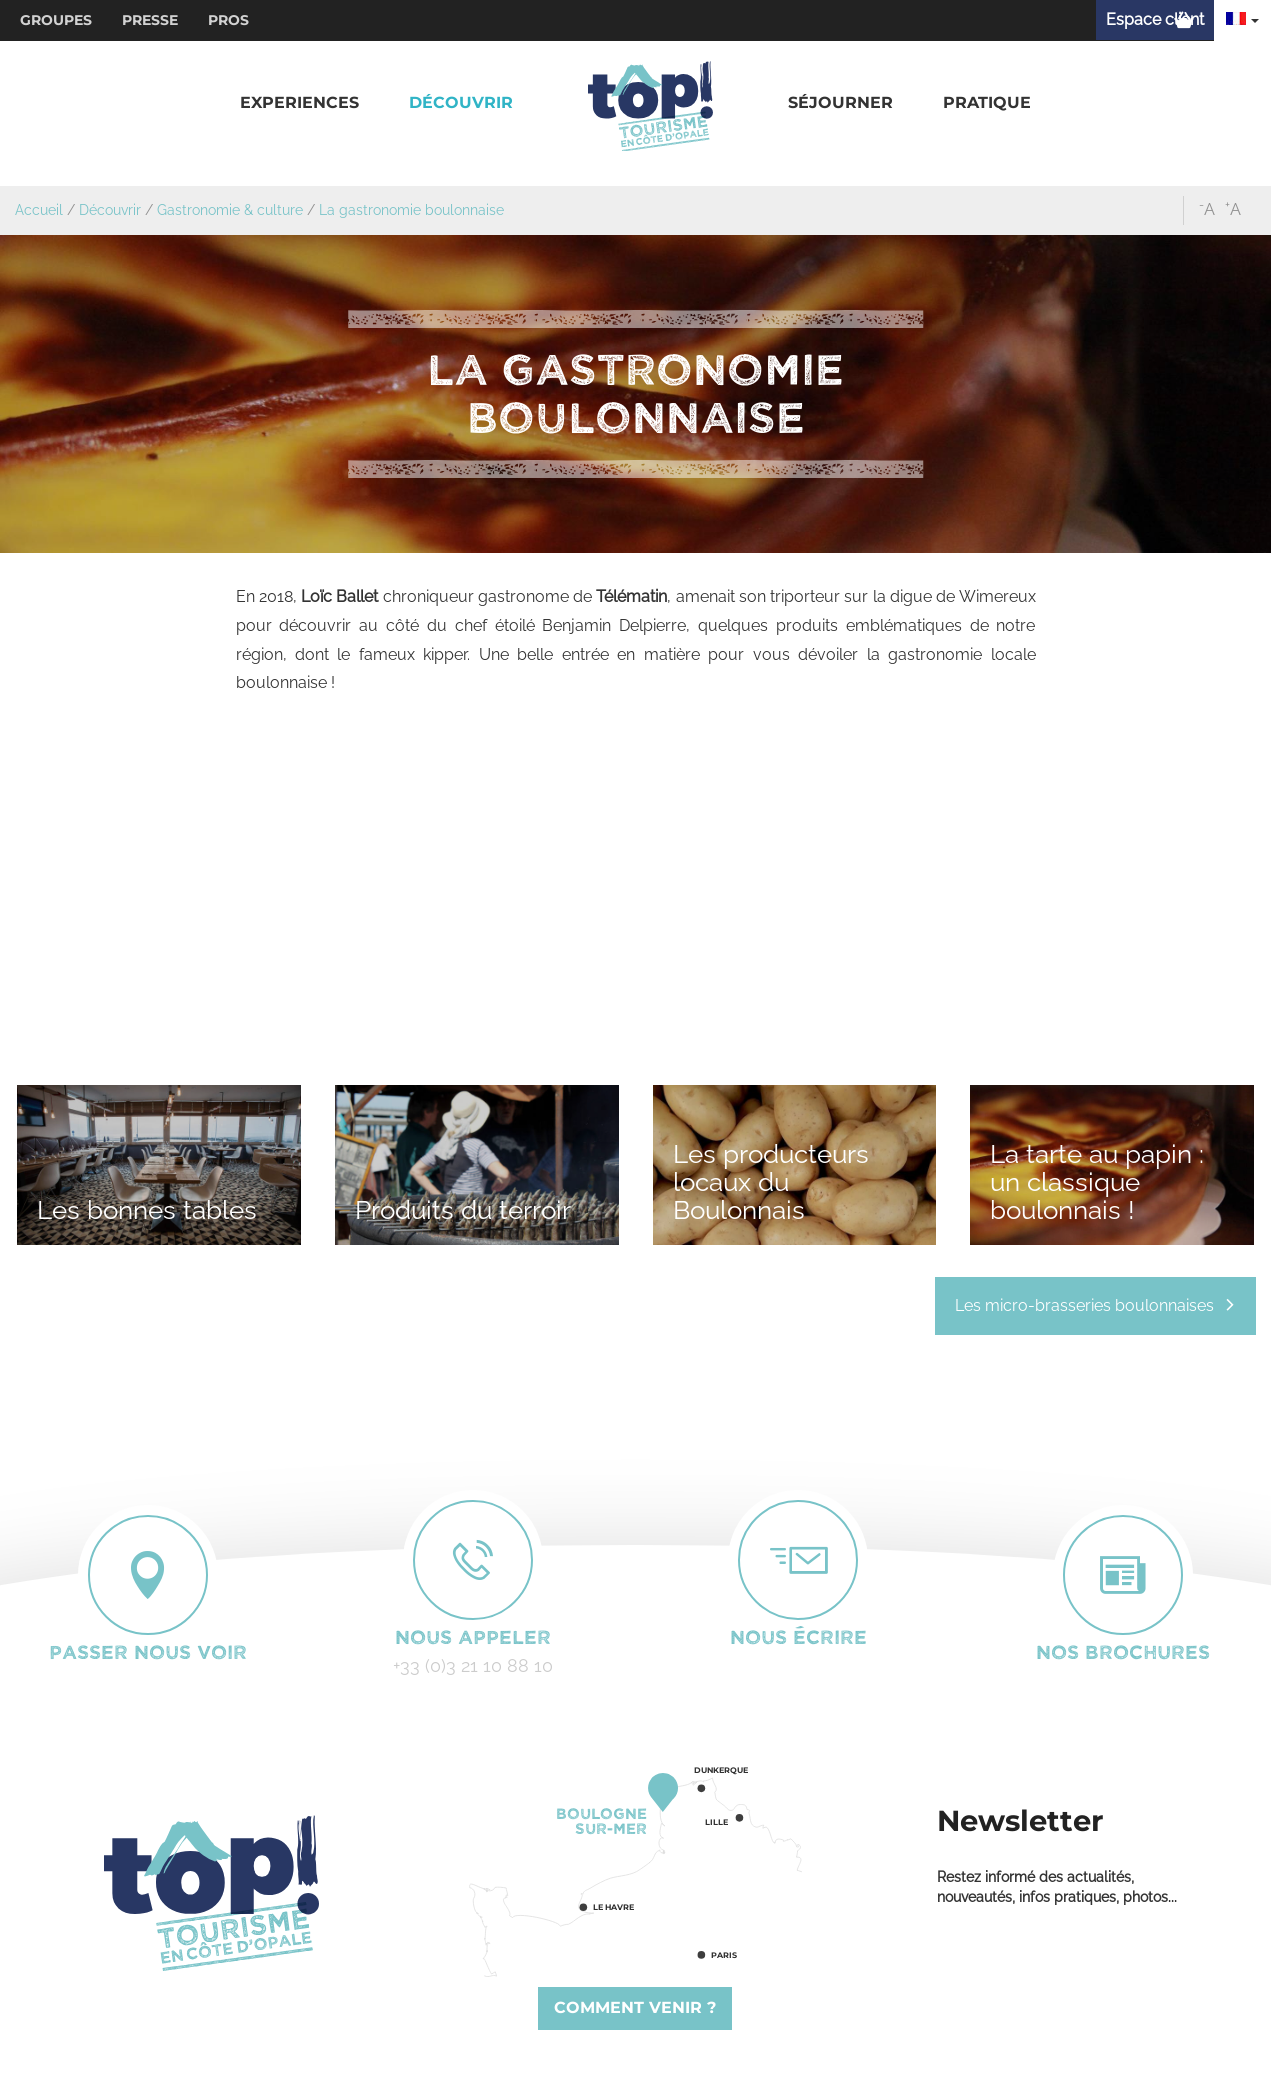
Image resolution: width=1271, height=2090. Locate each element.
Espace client (1155, 19)
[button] (299, 103)
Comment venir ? (635, 2007)
